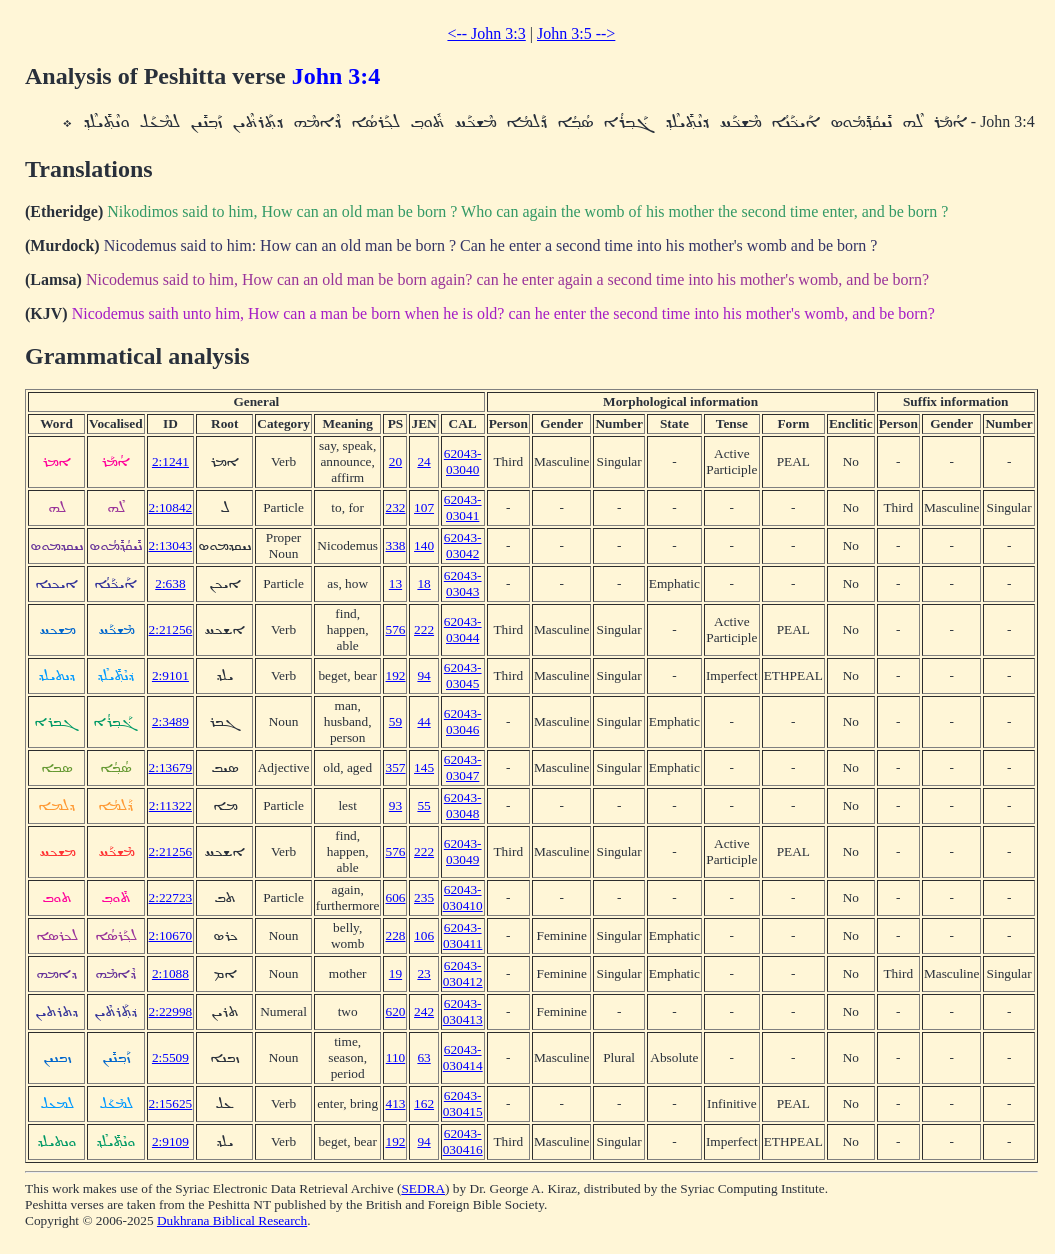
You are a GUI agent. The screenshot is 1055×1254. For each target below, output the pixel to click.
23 (423, 973)
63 (423, 1057)
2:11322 (170, 805)
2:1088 (170, 973)
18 (423, 583)
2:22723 (171, 897)
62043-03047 (463, 767)
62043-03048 (463, 805)
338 (395, 545)
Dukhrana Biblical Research (232, 1220)
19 (395, 973)
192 (395, 675)
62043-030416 (463, 1141)
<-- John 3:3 (486, 33)
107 (424, 507)
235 (424, 897)
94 (423, 675)
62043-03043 (463, 583)
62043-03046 (463, 721)
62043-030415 (463, 1103)
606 (395, 897)
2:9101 (170, 675)
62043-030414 (463, 1057)
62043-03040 (463, 461)
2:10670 (171, 935)
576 (395, 629)
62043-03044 (463, 629)
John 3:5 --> (576, 33)
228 (395, 935)
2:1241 (170, 461)
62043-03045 (463, 675)
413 (395, 1103)
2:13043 (171, 545)
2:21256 (171, 629)
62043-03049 (463, 851)
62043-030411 (463, 935)
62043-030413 (463, 1011)
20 (395, 461)
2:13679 (171, 767)
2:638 (170, 583)
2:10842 (171, 507)
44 (423, 721)
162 (424, 1103)
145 (424, 767)
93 (395, 805)
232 (395, 507)
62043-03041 (463, 507)
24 (423, 461)
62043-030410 (463, 897)
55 (423, 805)
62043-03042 (463, 545)
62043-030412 (463, 973)
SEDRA (423, 1188)
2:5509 (170, 1057)
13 (395, 583)
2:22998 (171, 1011)
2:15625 (171, 1103)
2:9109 (170, 1141)
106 (424, 935)
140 (424, 545)
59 (395, 721)
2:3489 (170, 721)
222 (424, 629)
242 (424, 1011)
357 (395, 767)
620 (395, 1011)
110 (396, 1057)
